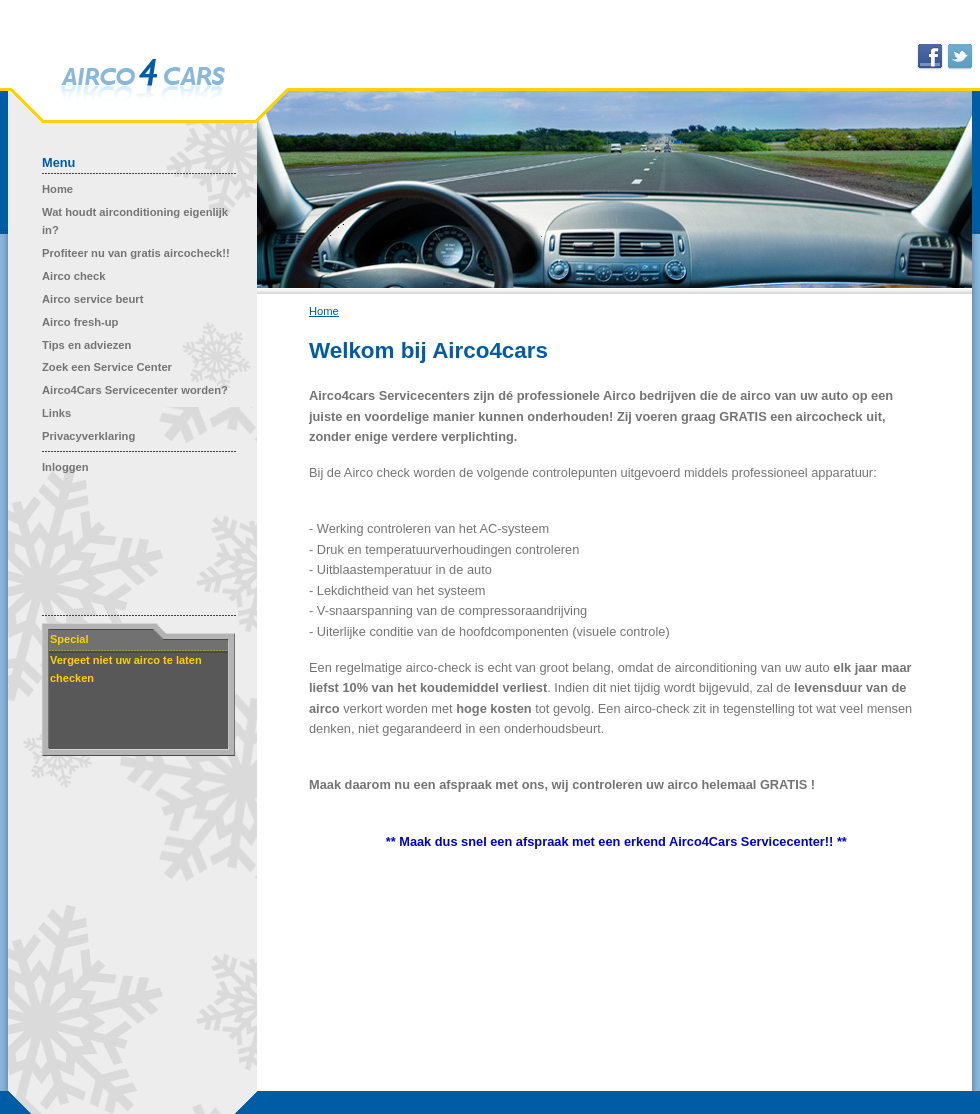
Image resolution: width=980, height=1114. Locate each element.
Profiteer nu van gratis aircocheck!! (136, 253)
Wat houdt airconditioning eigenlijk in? (135, 221)
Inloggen (65, 467)
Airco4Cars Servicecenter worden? (135, 390)
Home (57, 189)
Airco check (73, 276)
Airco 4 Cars (142, 82)
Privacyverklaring (88, 436)
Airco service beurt (92, 299)
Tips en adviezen (86, 345)
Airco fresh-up (80, 322)
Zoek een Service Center (107, 367)
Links (56, 413)
